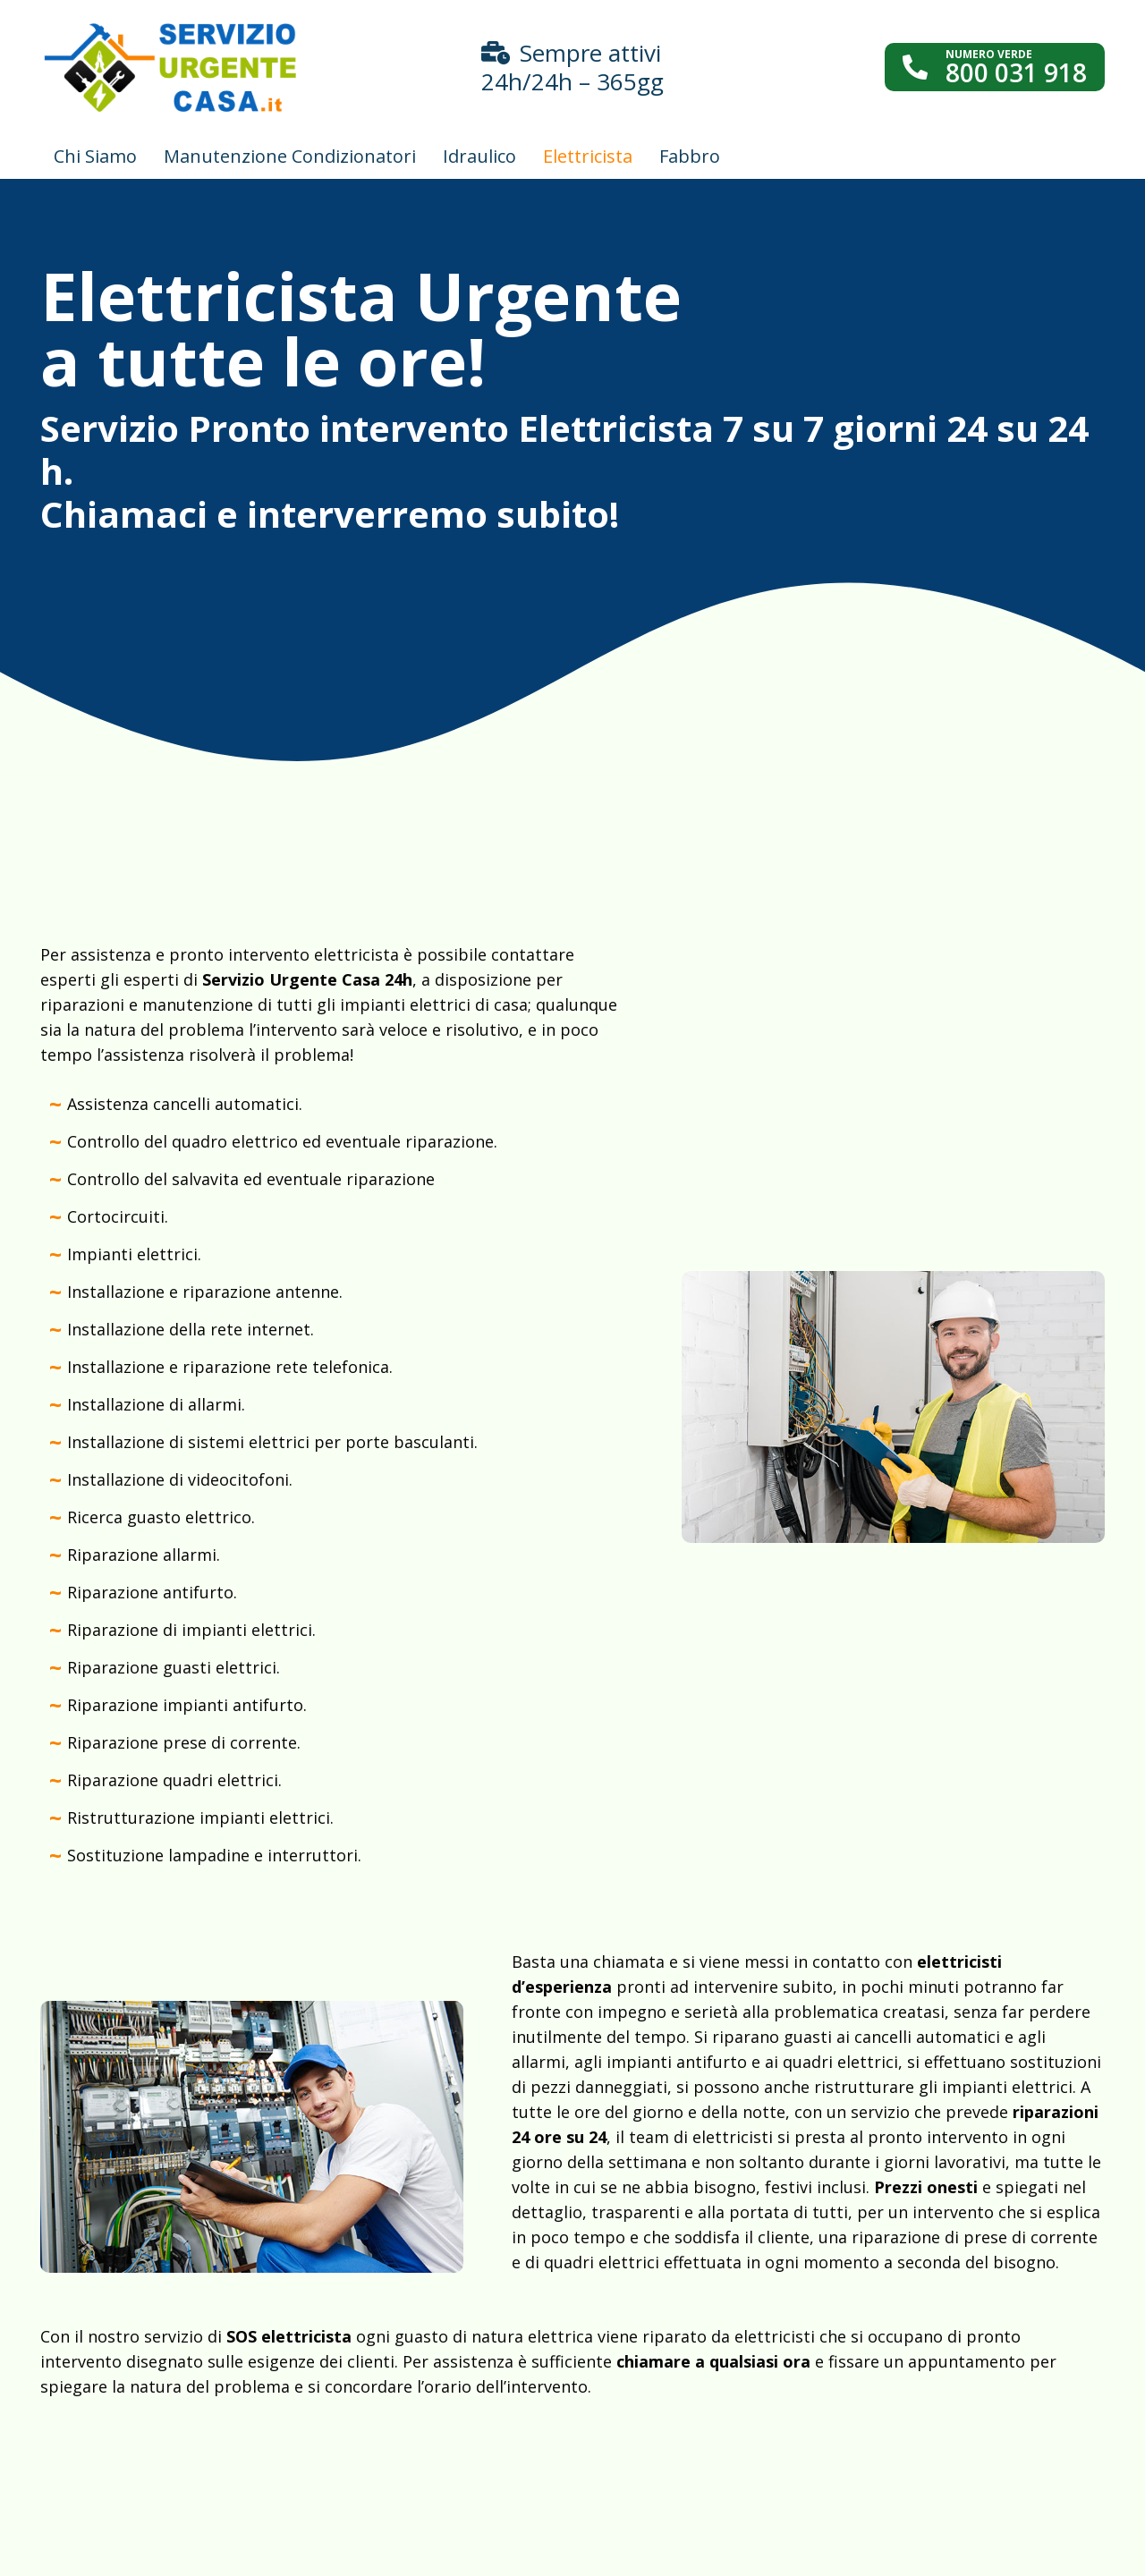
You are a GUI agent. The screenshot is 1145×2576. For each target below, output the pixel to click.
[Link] (170, 67)
